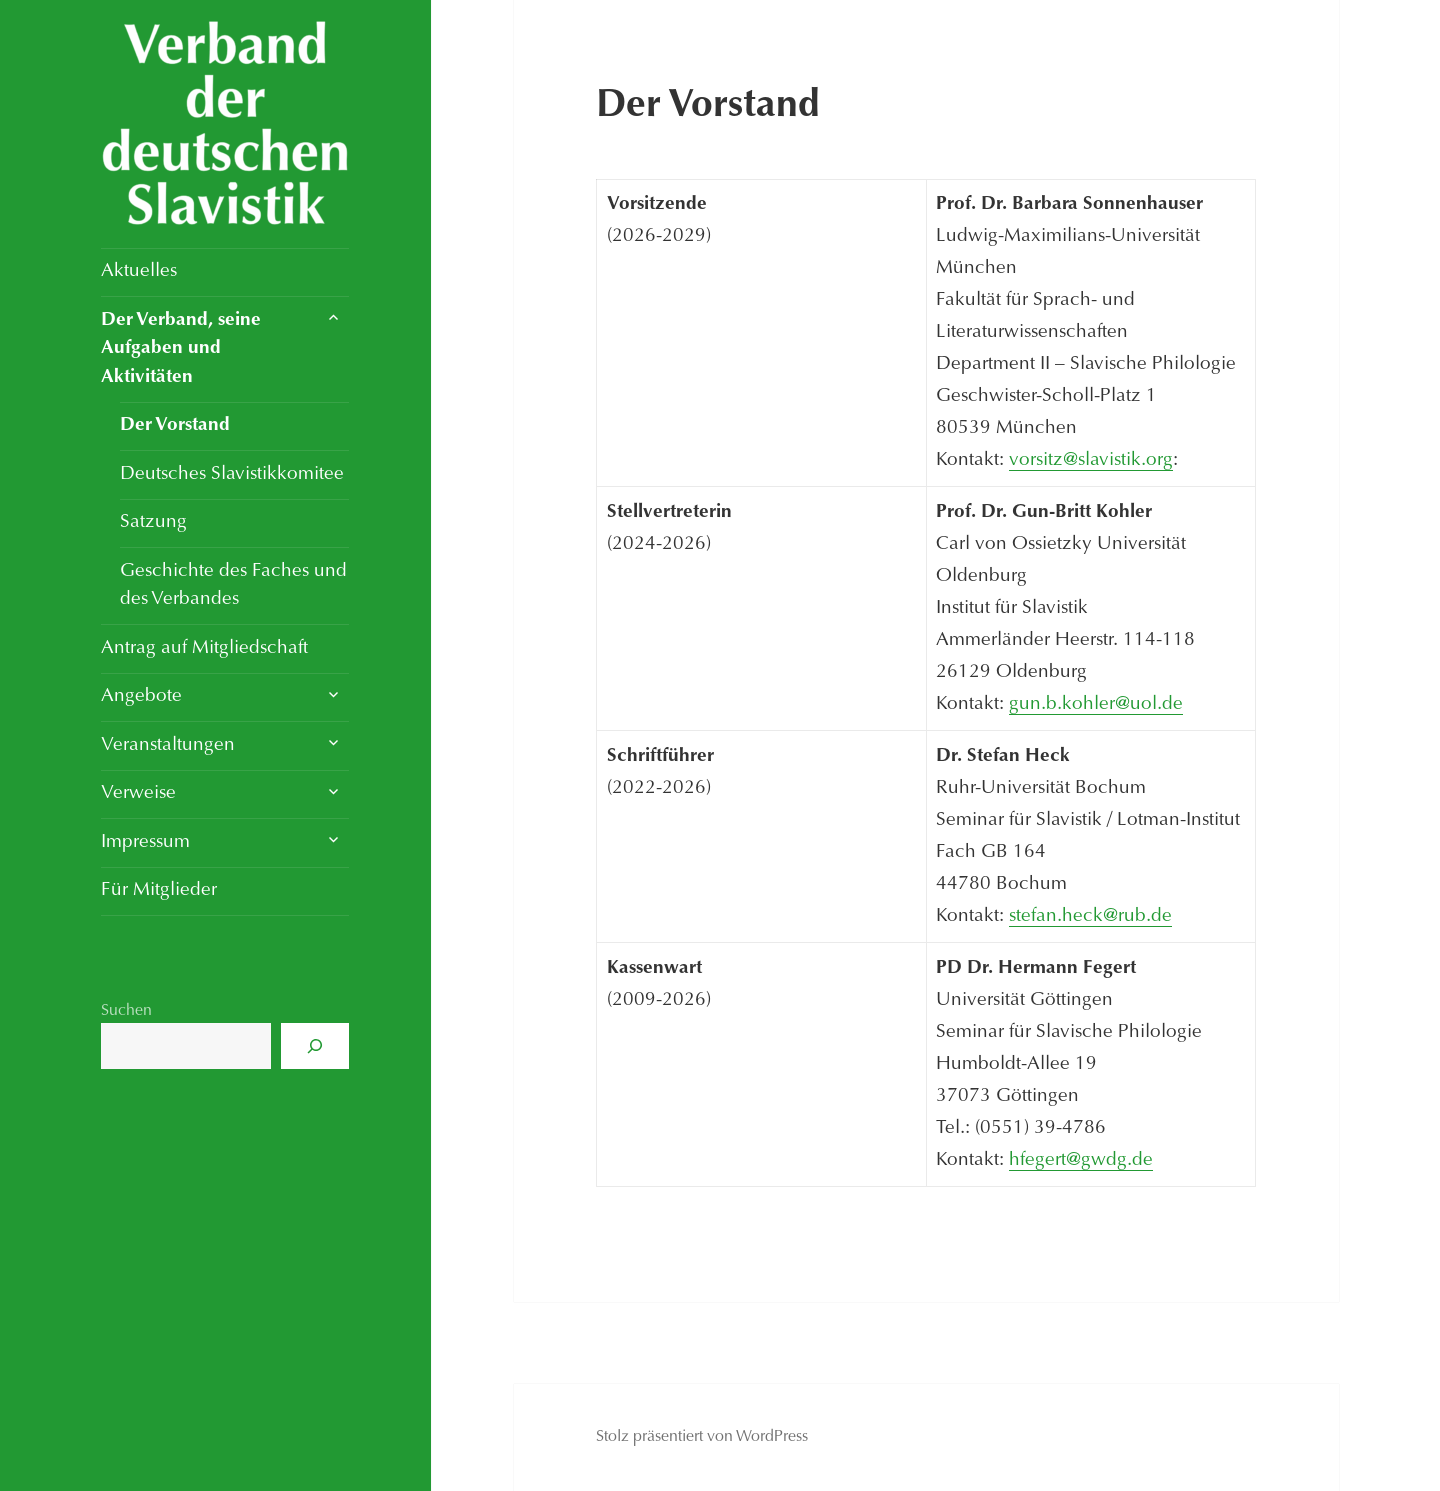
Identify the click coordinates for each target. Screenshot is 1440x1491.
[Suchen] (315, 1046)
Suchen (126, 1011)
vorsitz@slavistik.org (1091, 460)
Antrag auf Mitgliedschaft (204, 648)
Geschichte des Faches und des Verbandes (233, 586)
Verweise (138, 793)
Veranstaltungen (168, 745)
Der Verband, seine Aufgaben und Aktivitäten (181, 349)
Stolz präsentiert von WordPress (702, 1437)
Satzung (153, 522)
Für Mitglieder (159, 890)
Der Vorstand (175, 425)
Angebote (141, 696)
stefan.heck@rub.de (1090, 916)
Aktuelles (139, 271)
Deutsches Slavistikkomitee (232, 474)
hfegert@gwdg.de (1081, 1160)
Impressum (145, 842)
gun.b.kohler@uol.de (1096, 704)
